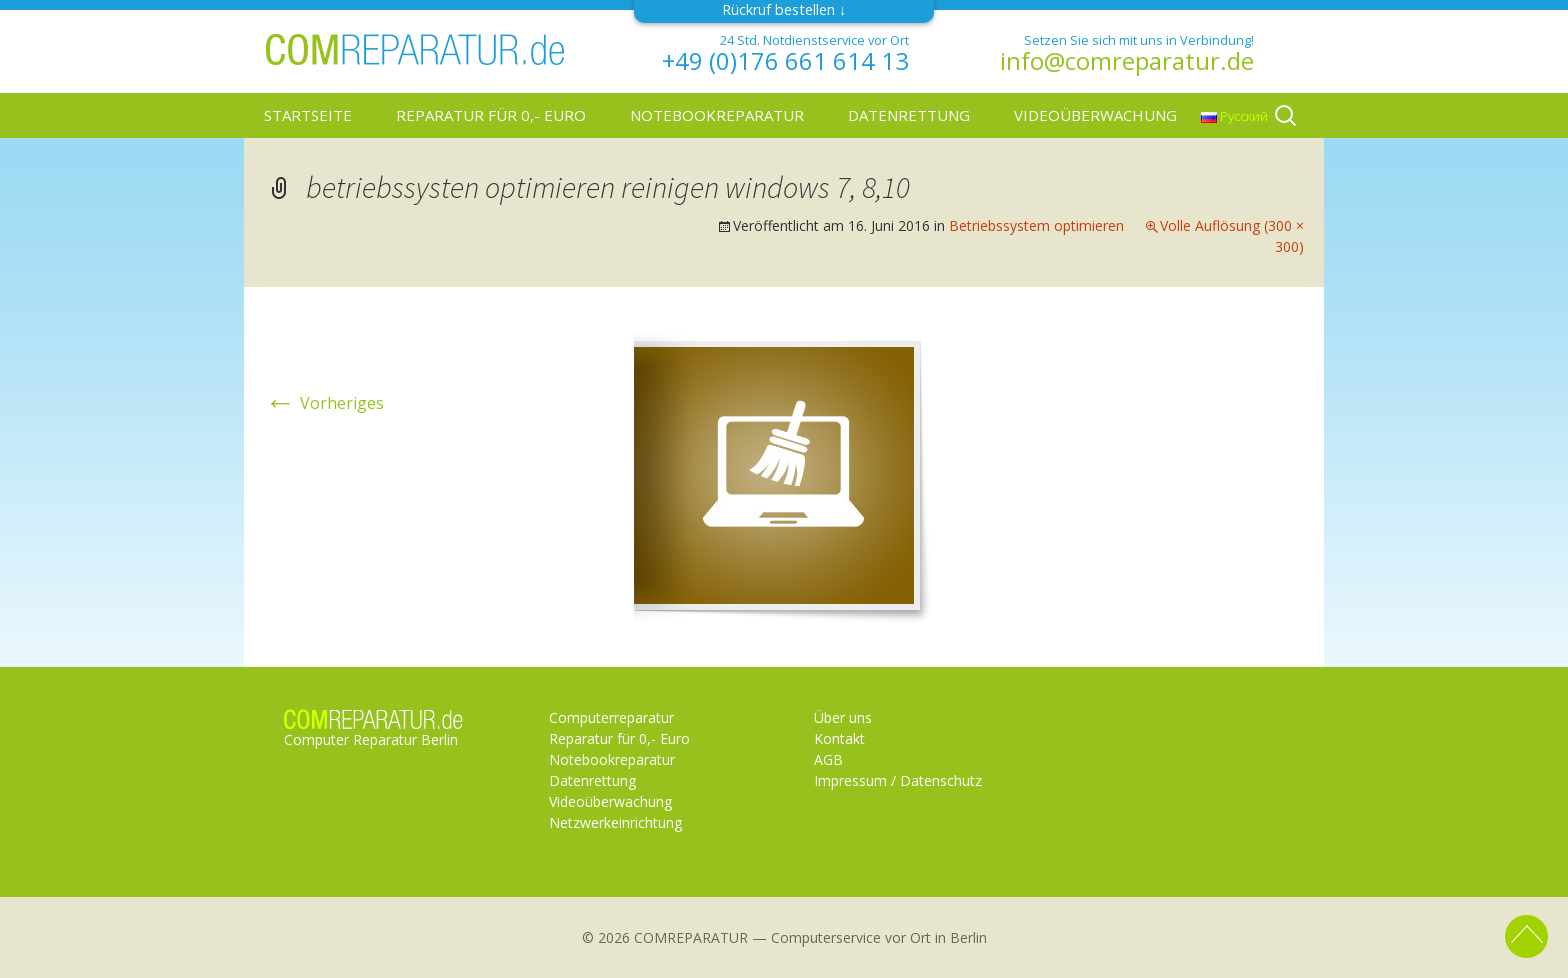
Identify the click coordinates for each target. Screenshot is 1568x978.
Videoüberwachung (1095, 115)
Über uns (843, 717)
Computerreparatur (611, 717)
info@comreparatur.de (1127, 61)
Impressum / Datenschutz (898, 780)
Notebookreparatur (717, 115)
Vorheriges (324, 403)
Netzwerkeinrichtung (615, 822)
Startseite (308, 115)
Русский (1234, 116)
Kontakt (839, 738)
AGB (828, 759)
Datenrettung (909, 115)
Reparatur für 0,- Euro (491, 115)
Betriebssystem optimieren (1036, 225)
